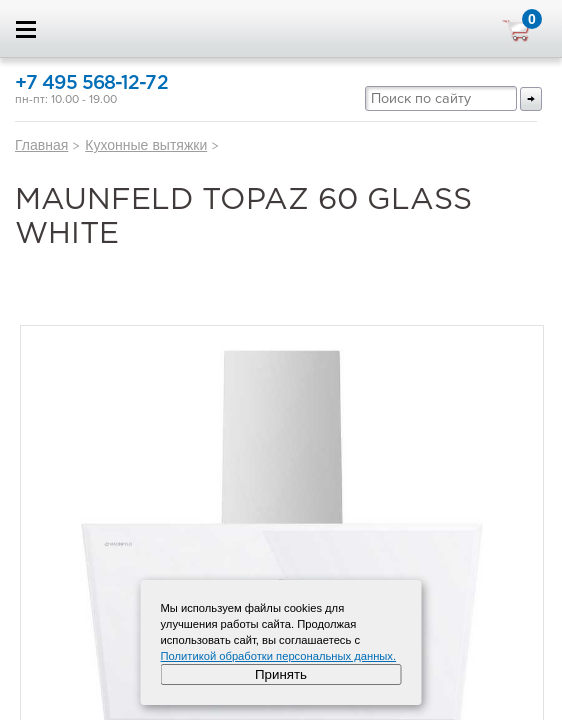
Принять (281, 674)
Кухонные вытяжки (146, 145)
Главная (41, 145)
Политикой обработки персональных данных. (279, 656)
